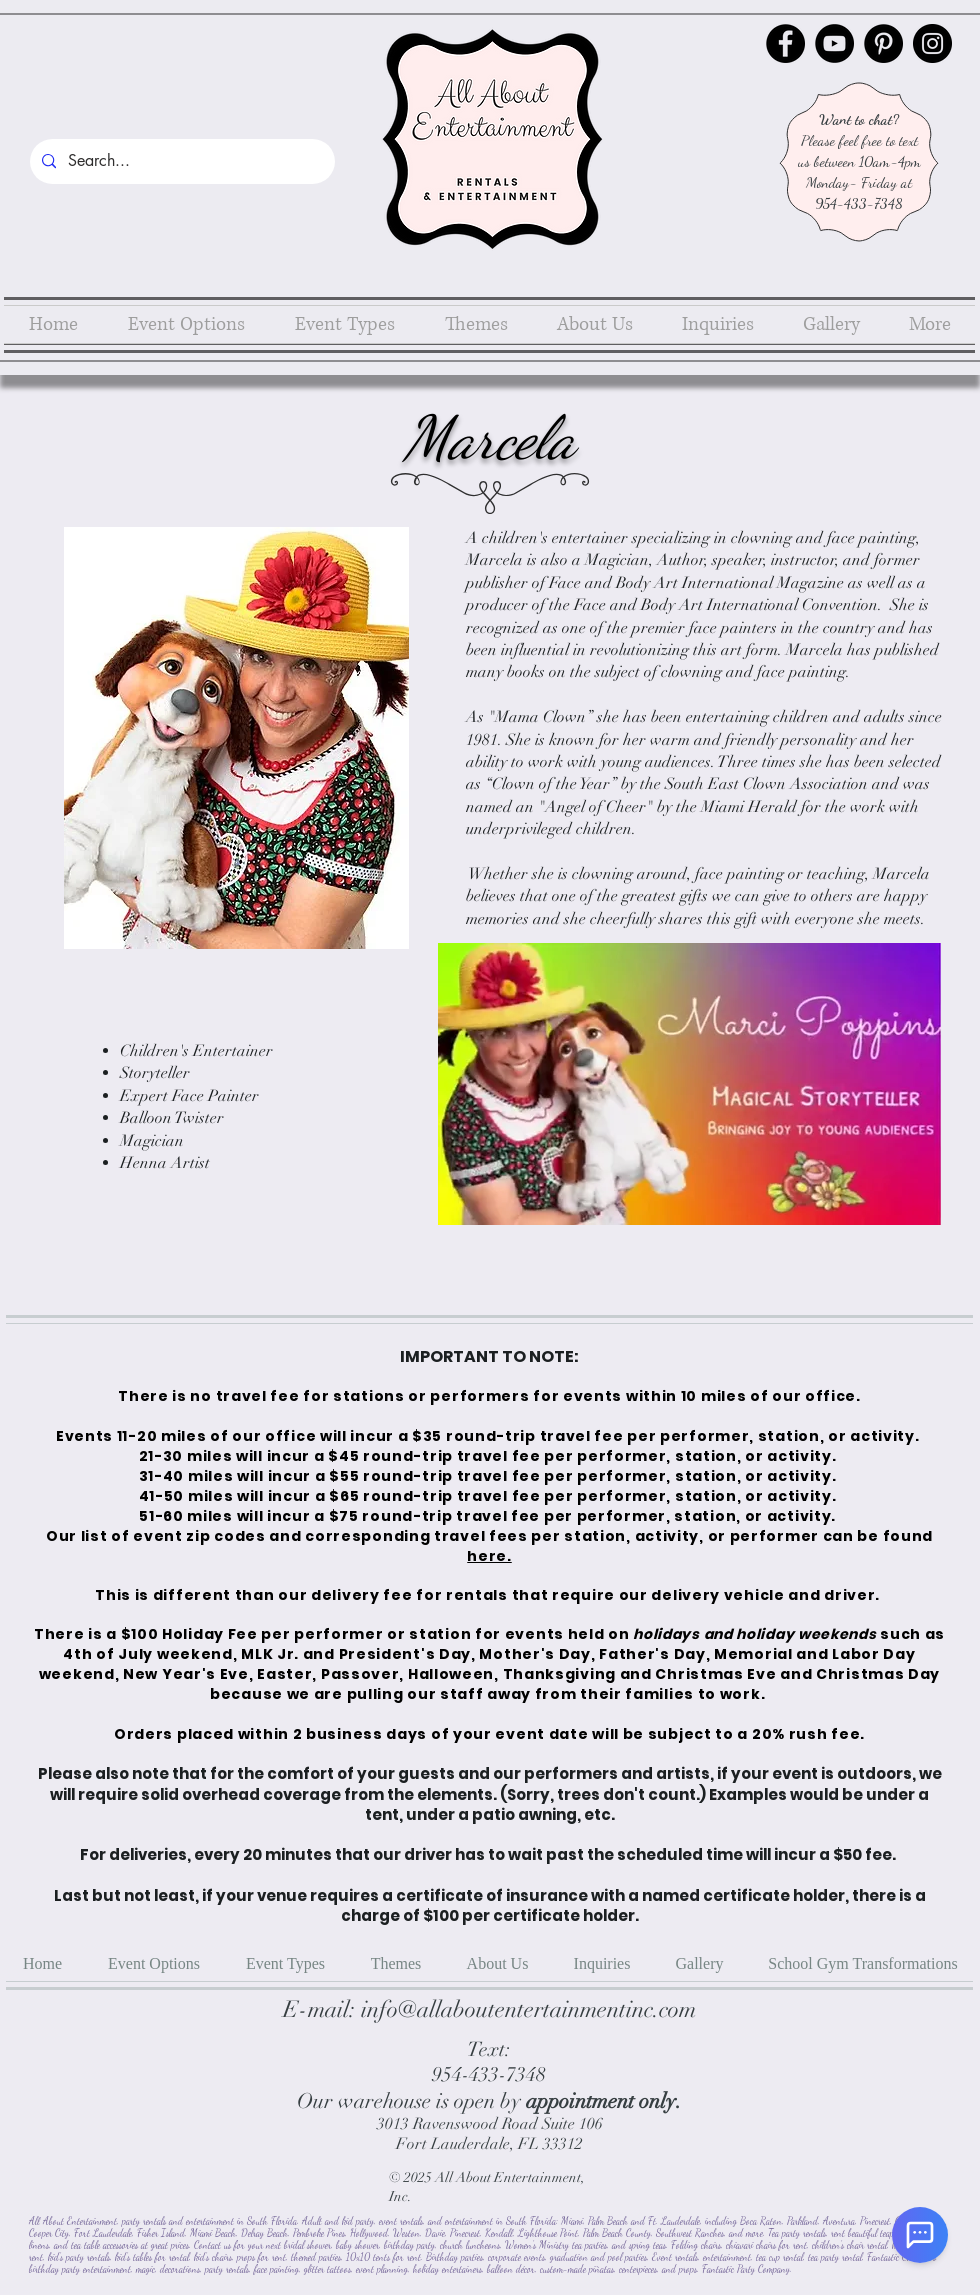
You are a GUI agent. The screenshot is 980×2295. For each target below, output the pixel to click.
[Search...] (180, 161)
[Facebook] (785, 43)
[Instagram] (932, 43)
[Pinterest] (883, 43)
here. (489, 1556)
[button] (186, 324)
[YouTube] (834, 43)
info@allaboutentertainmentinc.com (528, 2009)
